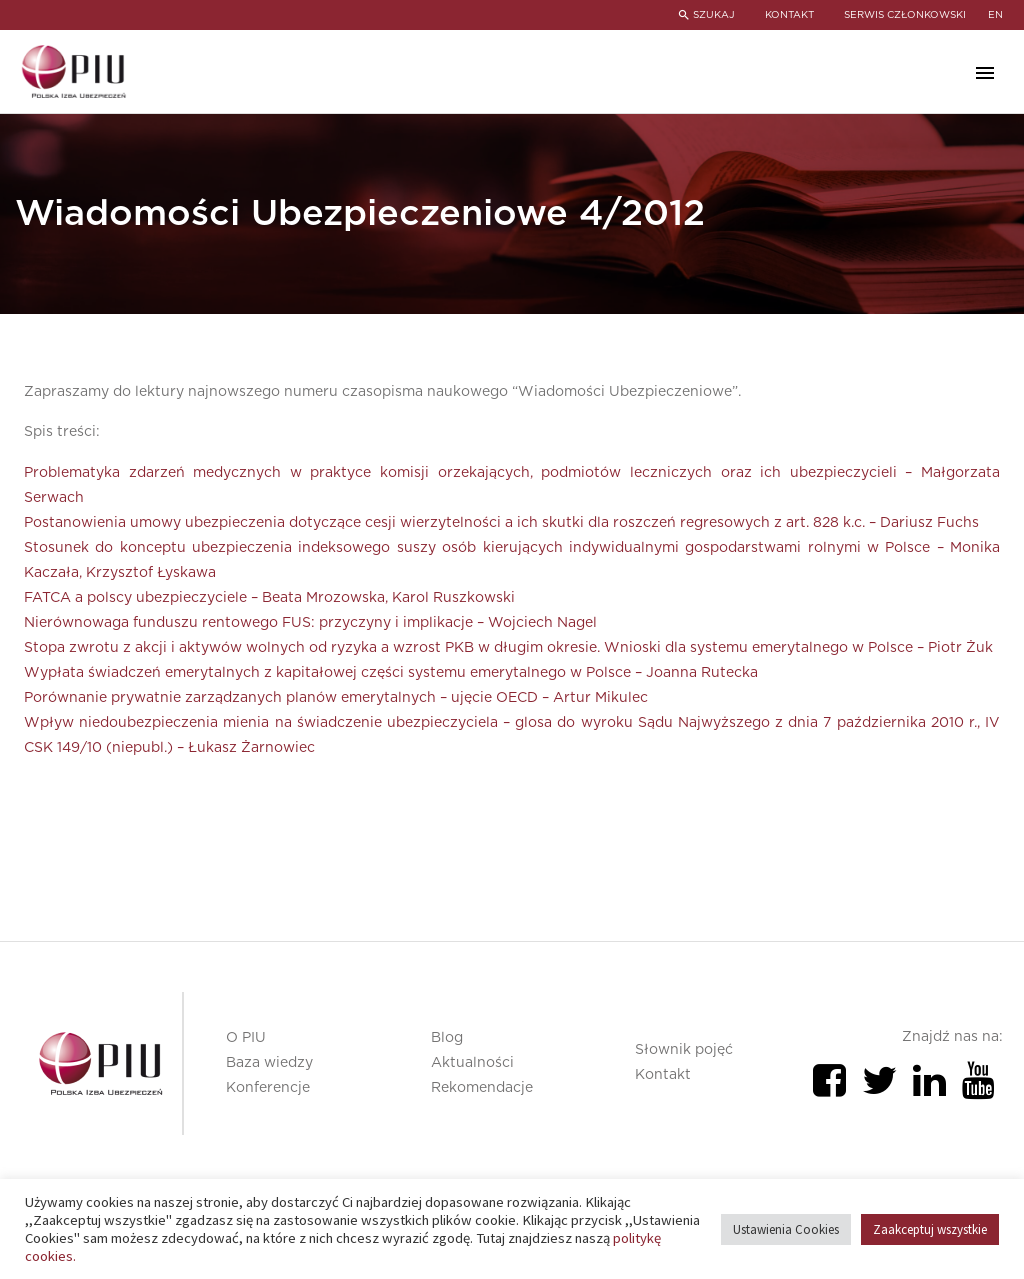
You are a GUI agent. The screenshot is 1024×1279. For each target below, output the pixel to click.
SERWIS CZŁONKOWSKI (905, 15)
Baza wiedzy (269, 1063)
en (995, 15)
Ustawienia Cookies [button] (786, 1229)
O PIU (246, 1038)
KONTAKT (789, 15)
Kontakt (663, 1075)
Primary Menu (985, 73)
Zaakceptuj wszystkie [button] (930, 1229)
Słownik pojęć (684, 1050)
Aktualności (472, 1063)
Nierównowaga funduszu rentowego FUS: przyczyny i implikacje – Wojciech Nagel (310, 623)
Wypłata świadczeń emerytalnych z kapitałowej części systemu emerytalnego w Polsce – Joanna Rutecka (391, 673)
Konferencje (268, 1088)
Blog (447, 1038)
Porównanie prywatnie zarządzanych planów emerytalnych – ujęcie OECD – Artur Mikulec (336, 698)
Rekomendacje (482, 1088)
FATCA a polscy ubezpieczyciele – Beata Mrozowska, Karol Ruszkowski (269, 598)
